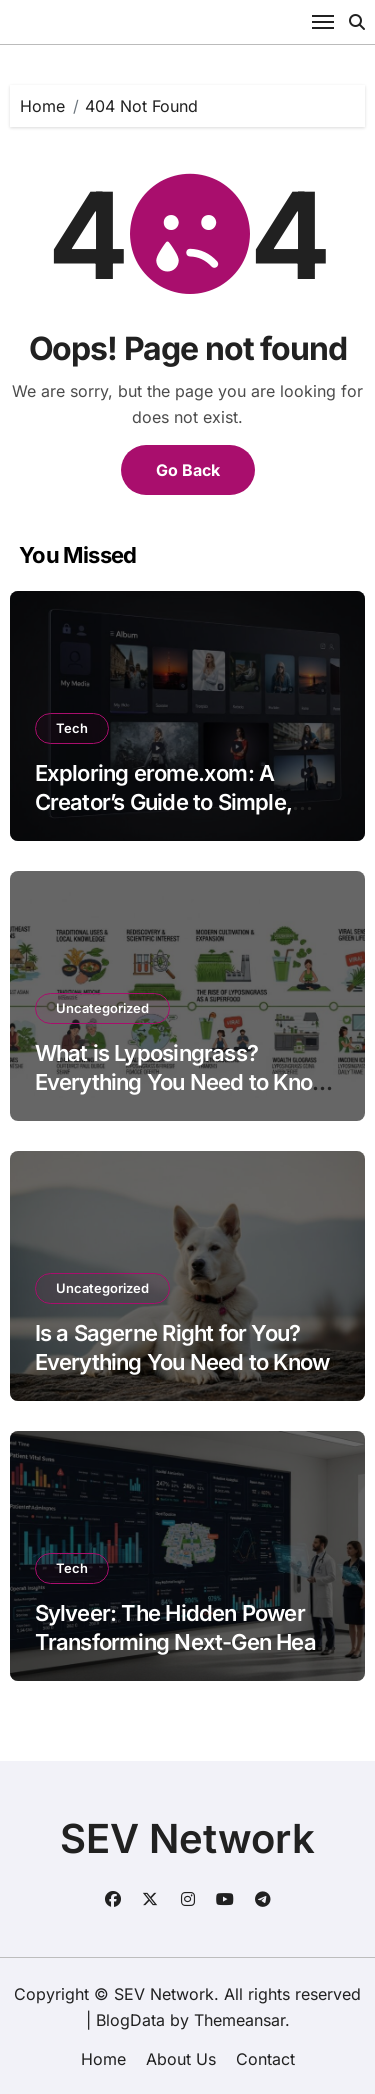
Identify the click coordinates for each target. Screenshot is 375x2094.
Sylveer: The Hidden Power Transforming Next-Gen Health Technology (188, 1641)
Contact (265, 2059)
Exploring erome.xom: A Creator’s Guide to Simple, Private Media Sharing (163, 801)
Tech (72, 728)
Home (103, 2059)
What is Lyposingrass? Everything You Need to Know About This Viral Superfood (182, 1081)
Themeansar (239, 2020)
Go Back (188, 470)
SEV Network (187, 1838)
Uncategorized (102, 1008)
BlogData (130, 2020)
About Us (181, 2059)
